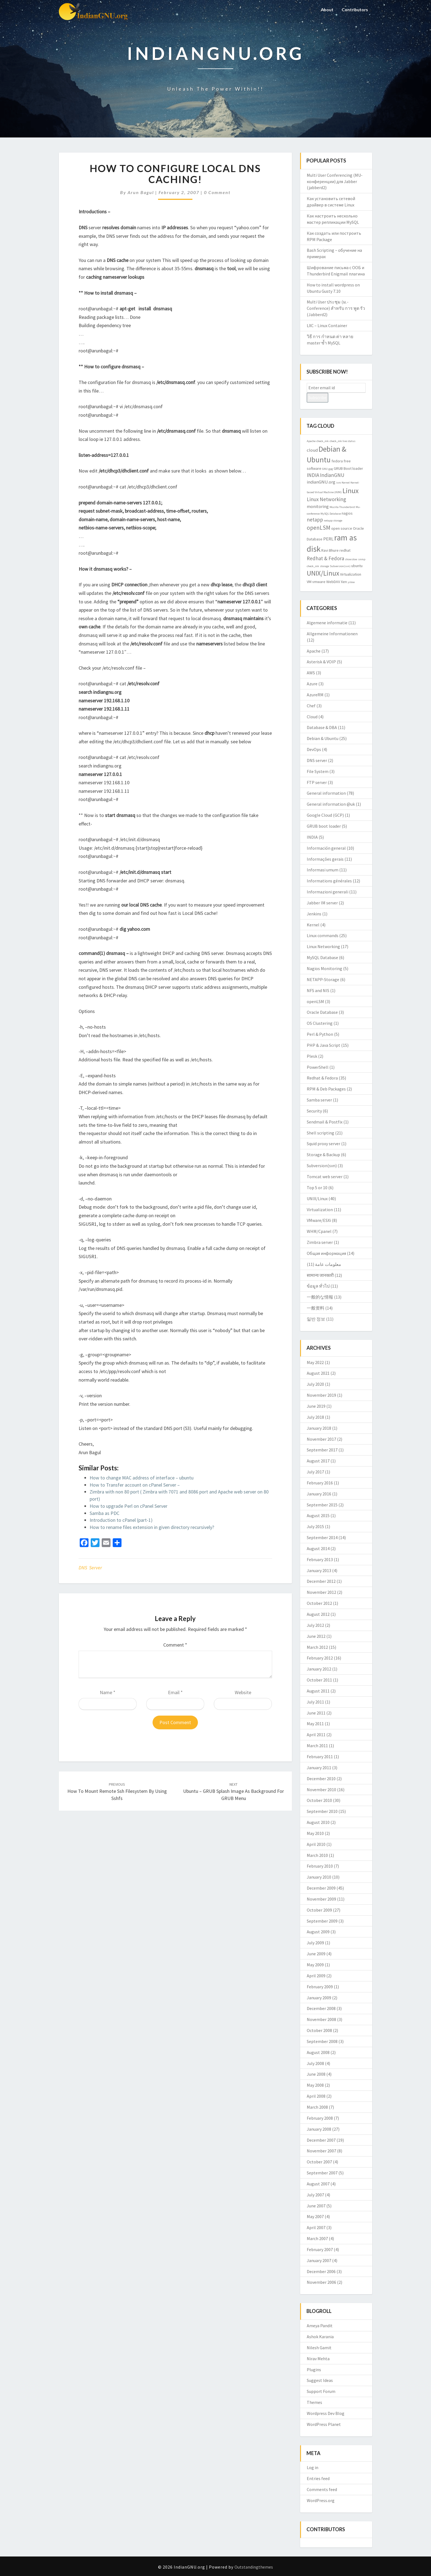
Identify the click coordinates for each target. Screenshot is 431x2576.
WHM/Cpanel (319, 1231)
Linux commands (322, 935)
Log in (312, 2467)
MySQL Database (322, 957)
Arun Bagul (141, 192)
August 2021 (318, 1373)
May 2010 (315, 1833)
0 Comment (217, 192)
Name (107, 1692)
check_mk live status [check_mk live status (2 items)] (342, 441)
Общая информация (326, 1253)
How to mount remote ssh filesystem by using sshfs (117, 1791)
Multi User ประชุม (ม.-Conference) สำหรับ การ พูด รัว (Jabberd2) (336, 308)
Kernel (313, 924)
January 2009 (319, 1997)
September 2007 (322, 2172)
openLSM (315, 1001)
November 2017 (321, 1439)
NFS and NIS (318, 990)
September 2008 (322, 2041)
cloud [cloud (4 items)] (312, 450)
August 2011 (318, 1691)
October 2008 (319, 2030)
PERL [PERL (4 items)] (328, 539)
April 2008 (316, 2096)
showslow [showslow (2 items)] (351, 559)
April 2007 (316, 2227)
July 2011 (315, 1702)
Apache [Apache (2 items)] (311, 441)
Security (314, 1111)
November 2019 (321, 1395)
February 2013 (320, 1559)
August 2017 (318, 1461)
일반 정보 (316, 1319)
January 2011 (319, 1767)
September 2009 (322, 1921)
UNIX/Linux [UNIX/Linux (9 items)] (323, 573)
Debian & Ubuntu (322, 738)
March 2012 (317, 1647)
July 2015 (315, 1526)
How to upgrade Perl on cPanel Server (128, 1506)
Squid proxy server (323, 1143)
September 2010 (322, 1811)
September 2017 (322, 1450)
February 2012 (320, 1658)
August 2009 (318, 1931)
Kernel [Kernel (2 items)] (346, 482)
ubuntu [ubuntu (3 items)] (357, 565)
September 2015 (322, 1505)
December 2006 (321, 2271)
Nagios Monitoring (324, 968)
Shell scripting (320, 1133)
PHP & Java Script (323, 1045)
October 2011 (319, 1680)
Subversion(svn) (322, 1165)
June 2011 (316, 1713)
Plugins (314, 2369)
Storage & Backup (323, 1154)
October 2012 (319, 1603)
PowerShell (317, 1067)
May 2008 (315, 2085)
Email (175, 1692)
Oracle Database (322, 1012)
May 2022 (315, 1362)
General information (326, 793)
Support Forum (321, 2391)
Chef (311, 705)
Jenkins (314, 913)
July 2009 (315, 1942)
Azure (312, 683)
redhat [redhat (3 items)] (344, 550)
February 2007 (320, 2249)
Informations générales (329, 880)
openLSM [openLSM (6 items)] (318, 527)
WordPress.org (321, 2500)
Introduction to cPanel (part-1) (121, 1520)
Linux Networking (323, 946)
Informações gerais (325, 859)
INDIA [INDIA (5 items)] (313, 475)
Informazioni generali (327, 891)
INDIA (312, 837)
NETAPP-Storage (323, 979)
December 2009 (321, 1888)
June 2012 (316, 1636)
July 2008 (315, 2063)
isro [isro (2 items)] (338, 482)
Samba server (319, 1100)
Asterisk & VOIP (321, 661)
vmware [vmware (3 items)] (318, 581)
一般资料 (315, 1308)
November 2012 (321, 1592)
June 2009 (316, 1953)
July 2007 (315, 2194)
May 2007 (315, 2216)
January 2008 (319, 2129)
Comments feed (322, 2489)
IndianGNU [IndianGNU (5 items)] (332, 475)
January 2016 (319, 1494)
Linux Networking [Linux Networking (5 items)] (326, 499)
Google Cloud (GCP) (325, 815)
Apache (314, 651)
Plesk (312, 1056)
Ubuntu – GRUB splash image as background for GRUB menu (233, 1791)
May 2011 (315, 1723)
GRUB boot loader (324, 826)
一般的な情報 (320, 1297)
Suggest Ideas (320, 2380)
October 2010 (319, 1800)
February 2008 (320, 2118)
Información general (326, 848)
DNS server (90, 1567)
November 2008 (321, 2019)
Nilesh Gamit (319, 2347)
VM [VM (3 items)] (309, 581)
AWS (311, 672)
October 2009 (319, 1910)
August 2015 (318, 1515)
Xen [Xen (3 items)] (344, 581)
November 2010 (321, 1789)
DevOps (314, 749)
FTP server (317, 782)
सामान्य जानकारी (320, 1275)
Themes (314, 2402)
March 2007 (317, 2238)
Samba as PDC (104, 1513)
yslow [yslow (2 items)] (351, 582)
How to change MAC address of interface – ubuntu (142, 1478)
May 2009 (315, 1964)
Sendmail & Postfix (324, 1122)
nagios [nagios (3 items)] (347, 513)
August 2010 (318, 1822)
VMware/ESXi (319, 1220)
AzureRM (315, 694)
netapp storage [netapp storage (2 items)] (333, 520)
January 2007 (319, 2260)
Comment (175, 1645)
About (326, 9)
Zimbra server (320, 1242)
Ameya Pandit (320, 2325)
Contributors (354, 9)
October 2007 (319, 2161)
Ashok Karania (320, 2336)
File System (317, 771)
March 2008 (317, 2107)
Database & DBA (322, 727)
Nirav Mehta (318, 2358)
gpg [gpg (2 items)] (330, 469)
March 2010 (317, 1855)
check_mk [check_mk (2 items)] (322, 441)
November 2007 (321, 2150)
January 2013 (319, 1570)
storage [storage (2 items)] (324, 566)
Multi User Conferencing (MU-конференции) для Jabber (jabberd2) (335, 181)
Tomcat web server (324, 1176)
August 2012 (318, 1614)
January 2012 (319, 1669)
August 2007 (318, 2183)
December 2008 (321, 2008)
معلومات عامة (328, 1264)
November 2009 (321, 1899)
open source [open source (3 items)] (341, 528)
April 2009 (316, 1975)
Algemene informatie (327, 622)
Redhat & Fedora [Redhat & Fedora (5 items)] (325, 558)
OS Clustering (320, 1023)
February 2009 (320, 1986)
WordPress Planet (324, 2424)
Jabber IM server (322, 902)
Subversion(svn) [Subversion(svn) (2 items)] (340, 566)
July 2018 (315, 1417)
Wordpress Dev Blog (325, 2413)
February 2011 (320, 1756)
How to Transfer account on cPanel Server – (135, 1485)
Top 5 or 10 (317, 1187)
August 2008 (318, 2052)
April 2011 (316, 1734)
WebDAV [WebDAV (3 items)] (333, 581)
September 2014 (322, 1537)
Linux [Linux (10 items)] (350, 490)
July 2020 (315, 1384)
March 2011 (317, 1745)
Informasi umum (322, 870)
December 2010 (321, 1778)
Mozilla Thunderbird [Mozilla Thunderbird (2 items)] (342, 507)
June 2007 (316, 2205)
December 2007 (321, 2140)
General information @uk (331, 804)
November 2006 (321, 2282)
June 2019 (316, 1406)
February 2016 (320, 1483)
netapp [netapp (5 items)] (315, 519)
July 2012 (315, 1625)
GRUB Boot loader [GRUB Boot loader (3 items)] (348, 468)
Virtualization (320, 1209)
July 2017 (315, 1472)
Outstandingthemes (253, 2567)
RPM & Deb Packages (326, 1089)
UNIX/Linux (317, 1198)
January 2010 (319, 1877)
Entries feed (318, 2478)
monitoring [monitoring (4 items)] (318, 506)
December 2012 (321, 1581)
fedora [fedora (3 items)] (337, 461)
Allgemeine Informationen (332, 633)
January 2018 (319, 1428)
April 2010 (316, 1844)
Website (243, 1692)
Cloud (312, 716)
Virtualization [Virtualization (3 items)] (350, 574)
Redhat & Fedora (322, 1078)
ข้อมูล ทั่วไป (318, 1286)
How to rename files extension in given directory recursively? (152, 1527)
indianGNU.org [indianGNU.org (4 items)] (321, 482)
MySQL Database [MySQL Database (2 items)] (331, 513)
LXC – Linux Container (327, 325)
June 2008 (316, 2074)
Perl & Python (320, 1034)
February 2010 (320, 1866)
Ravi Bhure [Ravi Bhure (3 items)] (330, 550)
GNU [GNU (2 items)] (325, 469)
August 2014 (318, 1548)
